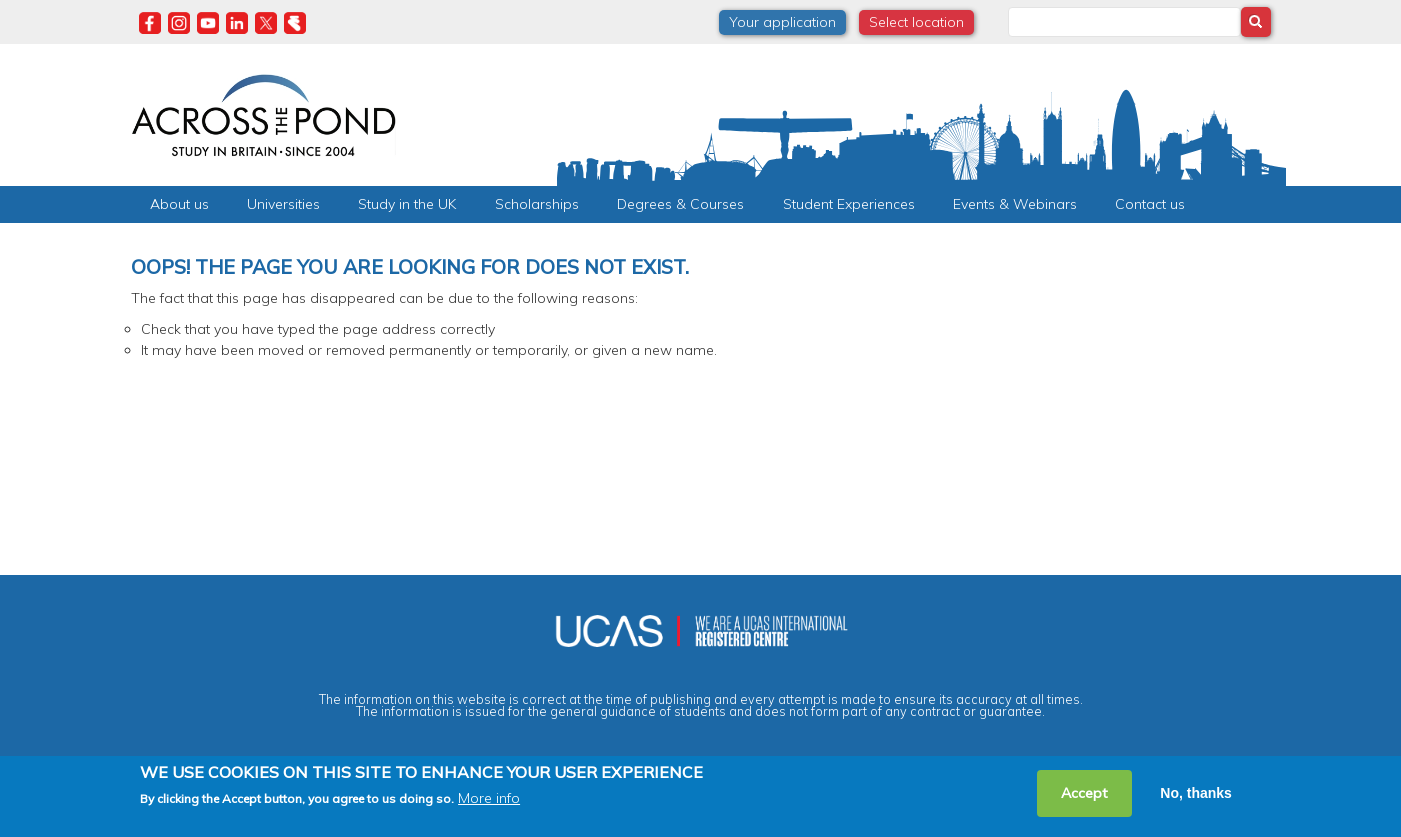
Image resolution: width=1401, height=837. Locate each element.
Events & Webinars (1015, 204)
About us (179, 204)
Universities (283, 204)
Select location (916, 22)
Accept (1084, 793)
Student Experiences (849, 204)
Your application (782, 22)
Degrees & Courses (680, 204)
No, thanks (1196, 793)
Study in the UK (407, 204)
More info (489, 798)
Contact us (1150, 204)
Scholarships (537, 204)
